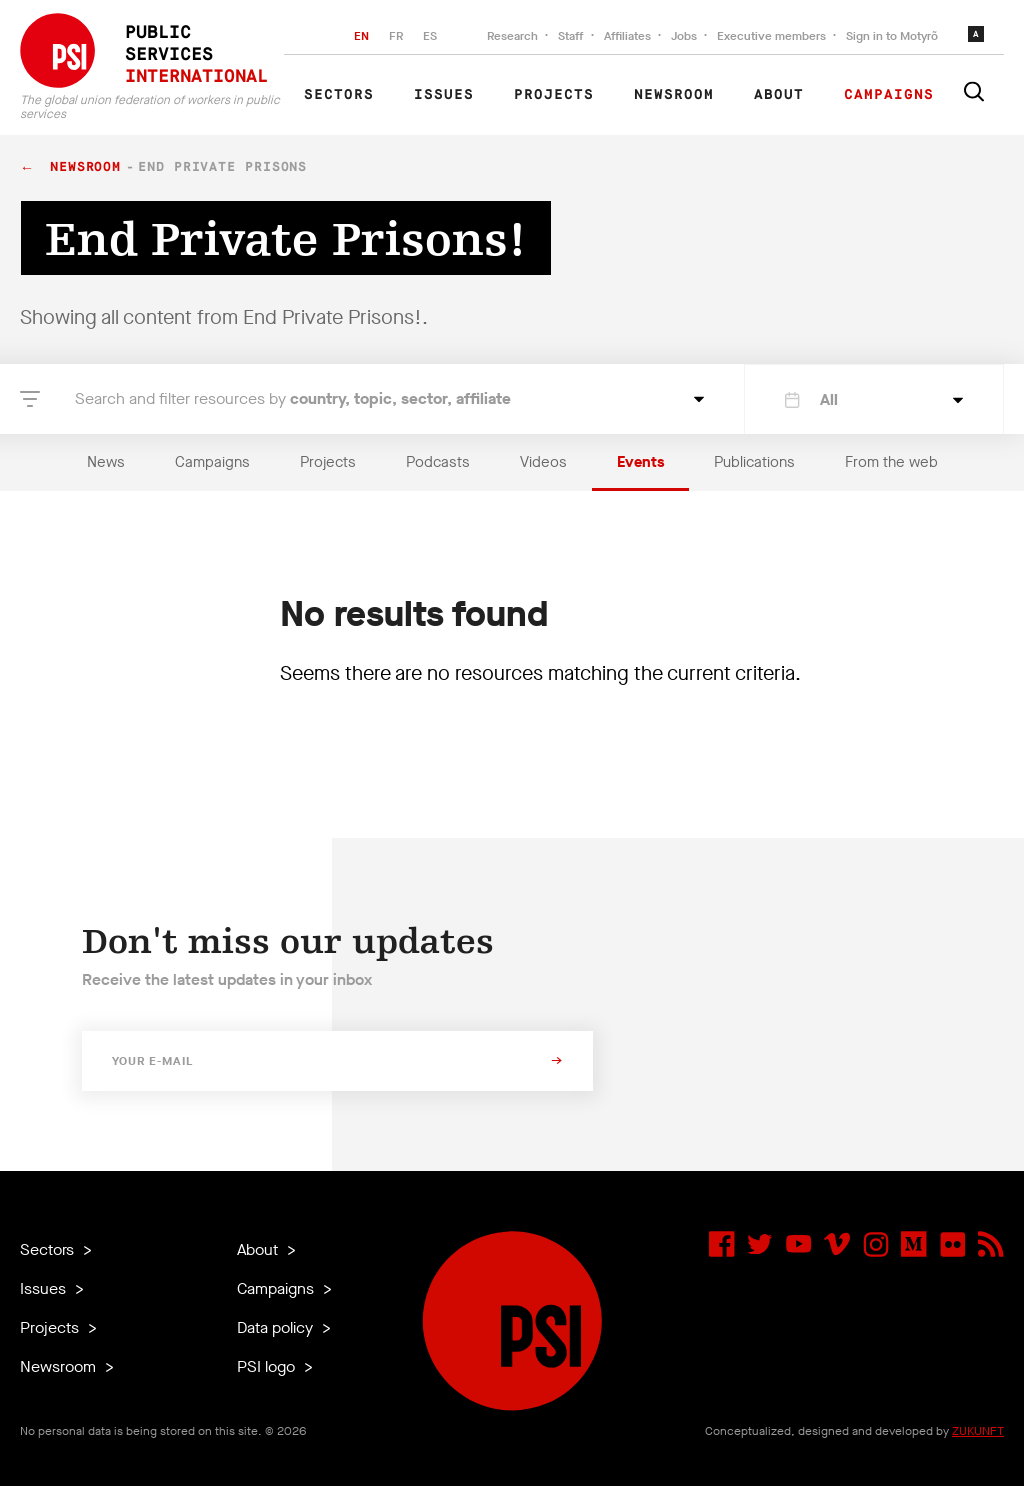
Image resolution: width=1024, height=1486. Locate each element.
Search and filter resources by (293, 398)
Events (640, 462)
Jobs (684, 36)
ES (430, 36)
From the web (891, 462)
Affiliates (627, 36)
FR (396, 36)
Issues (444, 95)
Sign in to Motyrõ (892, 36)
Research (512, 36)
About (779, 95)
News (106, 462)
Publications (754, 462)
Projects (554, 95)
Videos (543, 462)
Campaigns (889, 95)
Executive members (771, 36)
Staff (571, 36)
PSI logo (268, 1366)
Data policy (277, 1327)
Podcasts (438, 462)
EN (361, 36)
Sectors (339, 95)
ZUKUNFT (978, 1431)
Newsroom (674, 95)
